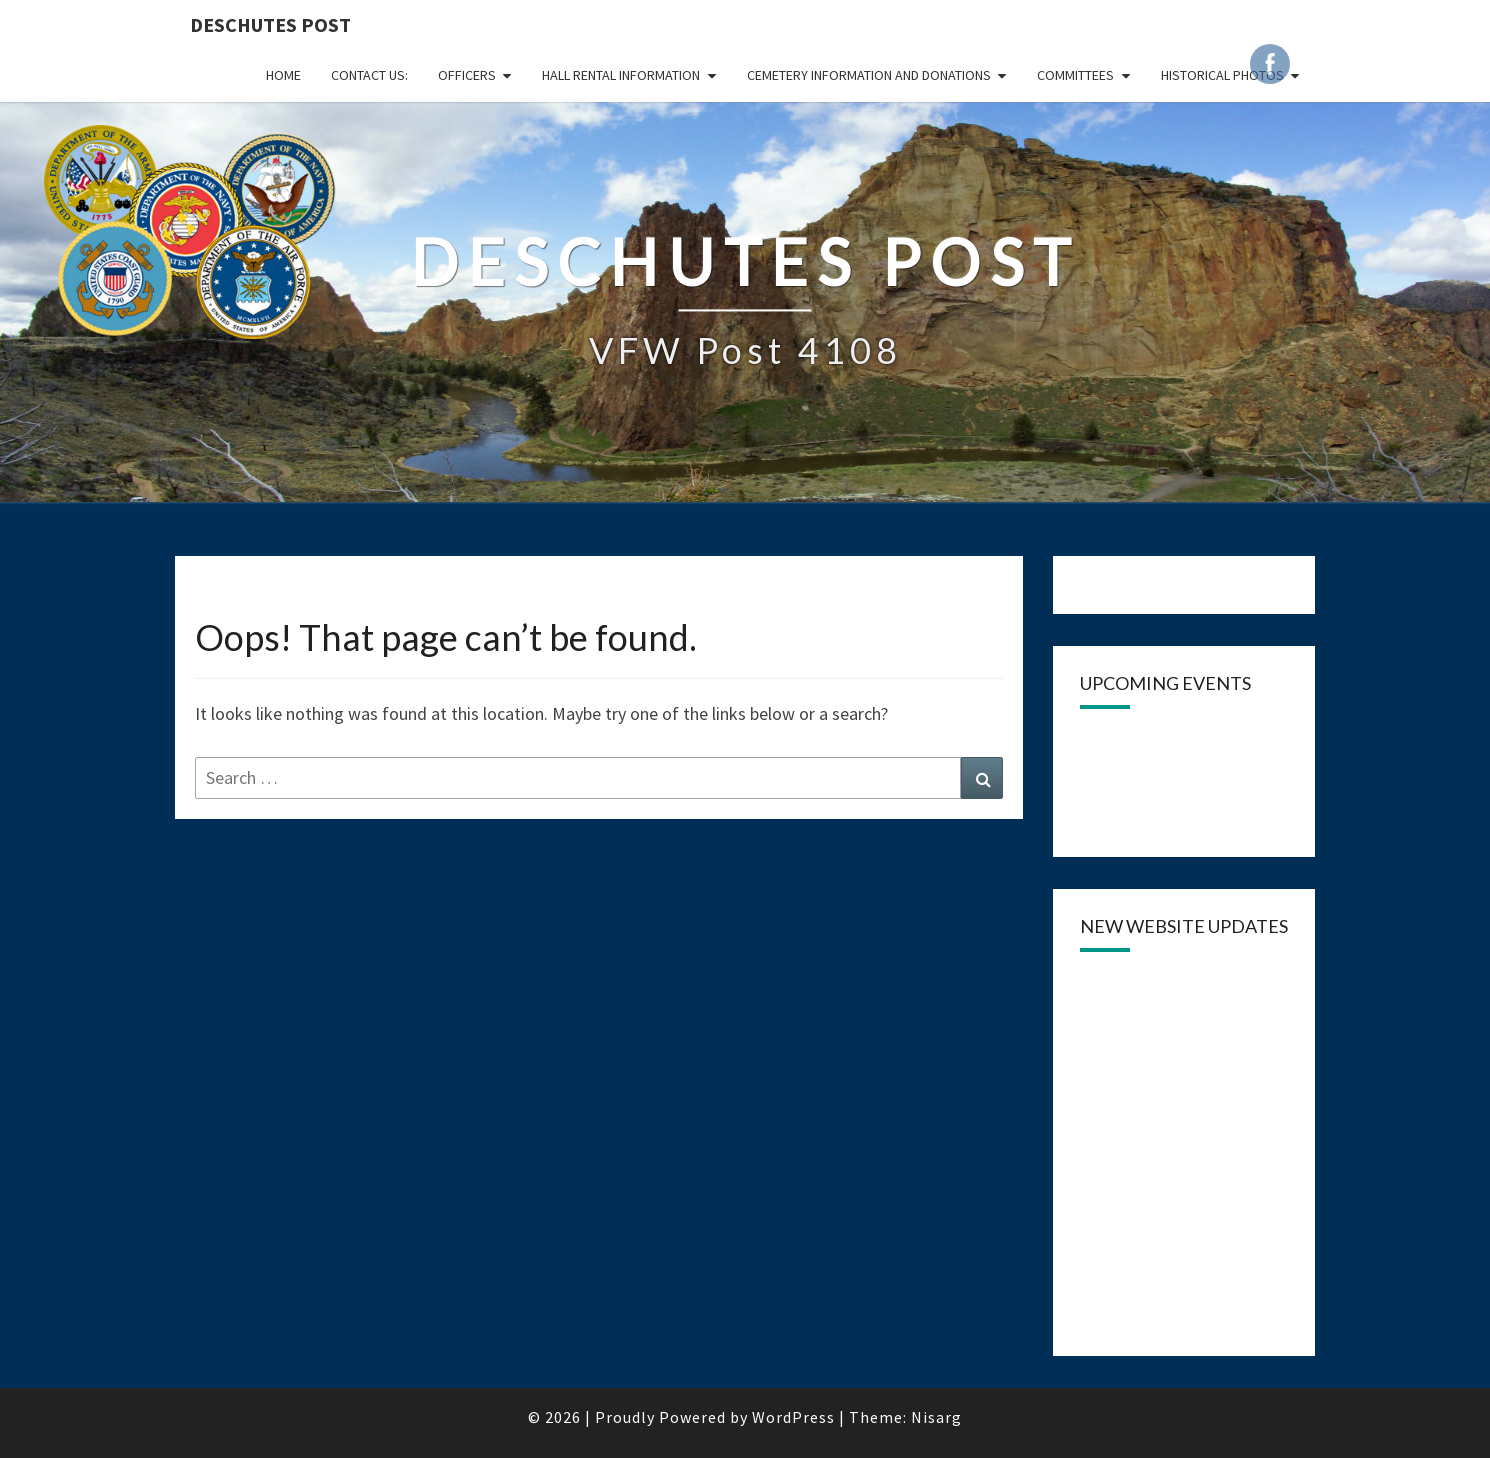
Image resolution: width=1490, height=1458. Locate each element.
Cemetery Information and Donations (869, 75)
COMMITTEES (1075, 75)
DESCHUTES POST (270, 24)
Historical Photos (1222, 75)
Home (283, 75)
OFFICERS (467, 75)
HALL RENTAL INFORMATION (621, 75)
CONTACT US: (369, 75)
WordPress (793, 1417)
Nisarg (936, 1417)
